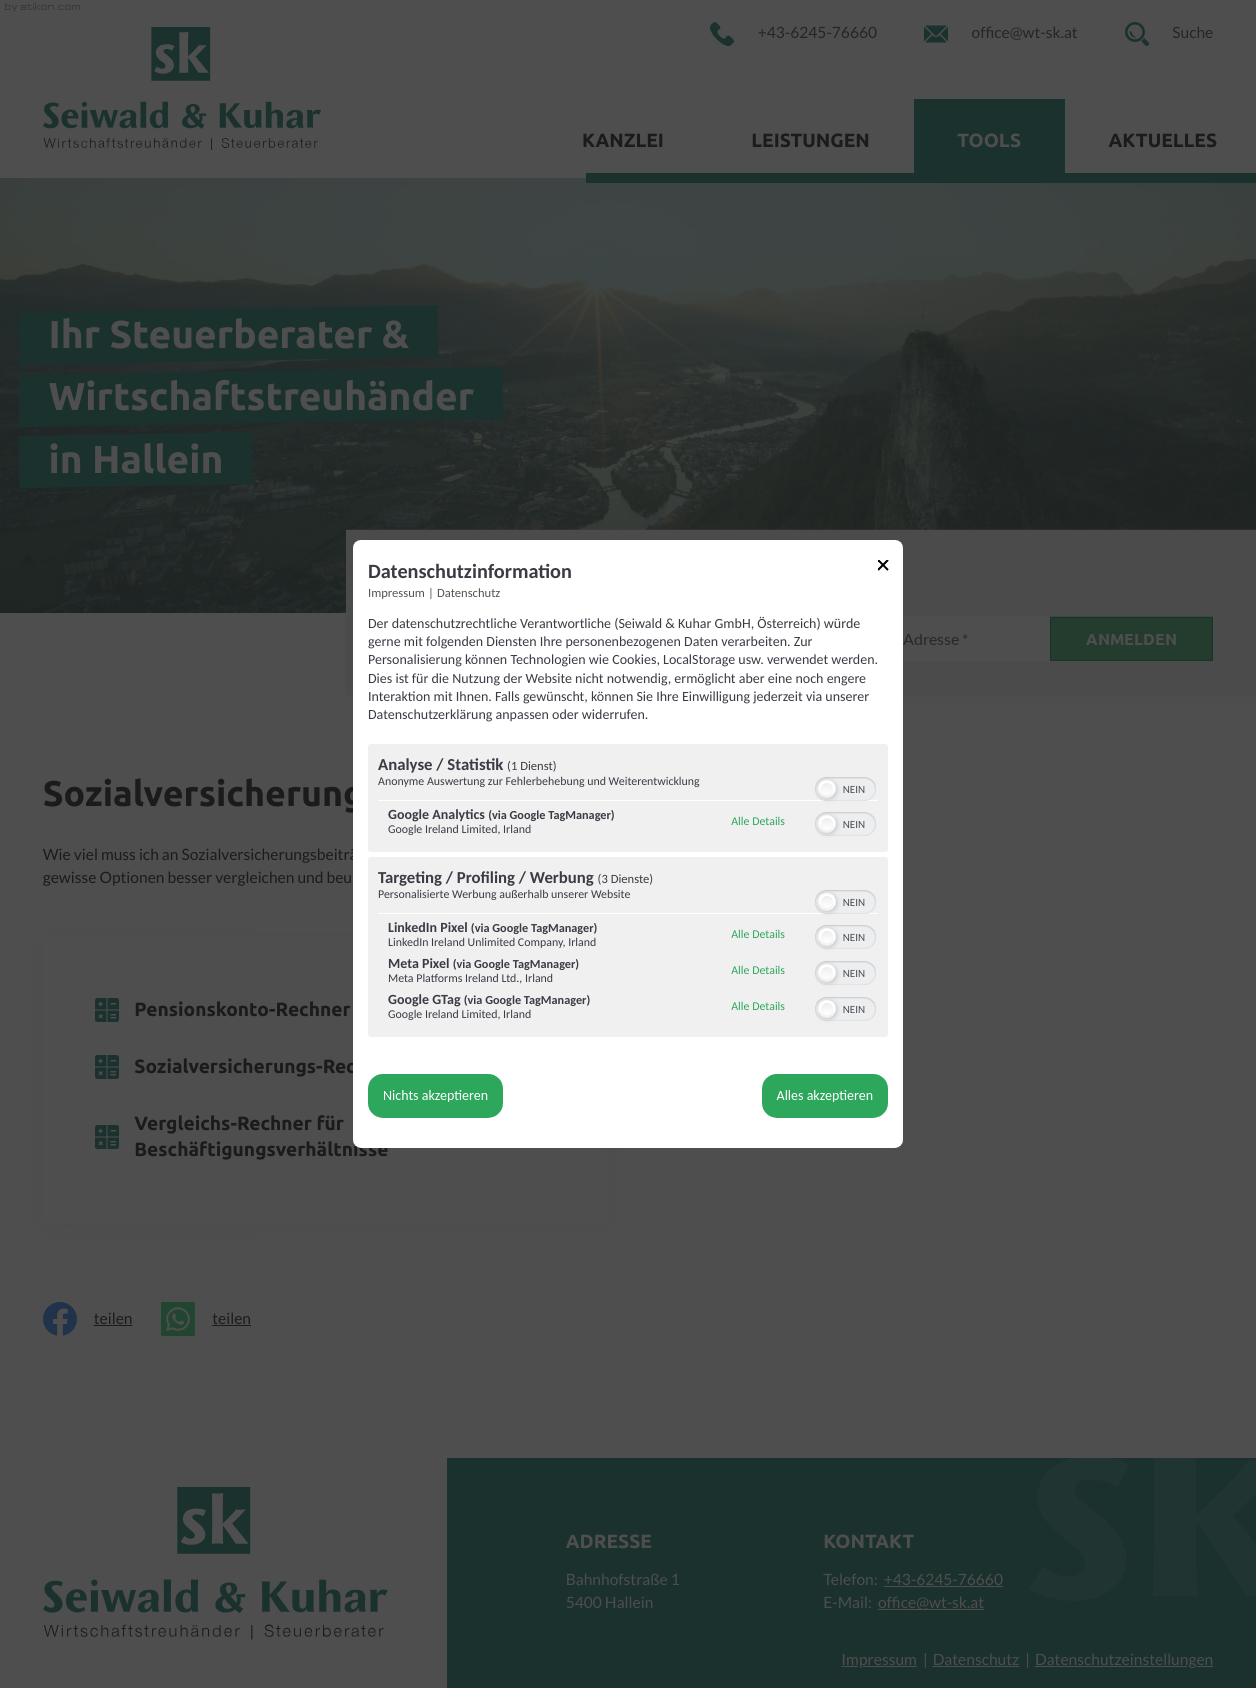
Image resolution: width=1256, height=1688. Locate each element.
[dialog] (628, 844)
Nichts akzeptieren (435, 1095)
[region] (628, 893)
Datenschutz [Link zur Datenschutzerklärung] (468, 593)
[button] (827, 789)
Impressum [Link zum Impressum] (396, 593)
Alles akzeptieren (825, 1095)
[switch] (845, 787)
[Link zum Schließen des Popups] (890, 568)
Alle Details (758, 822)
